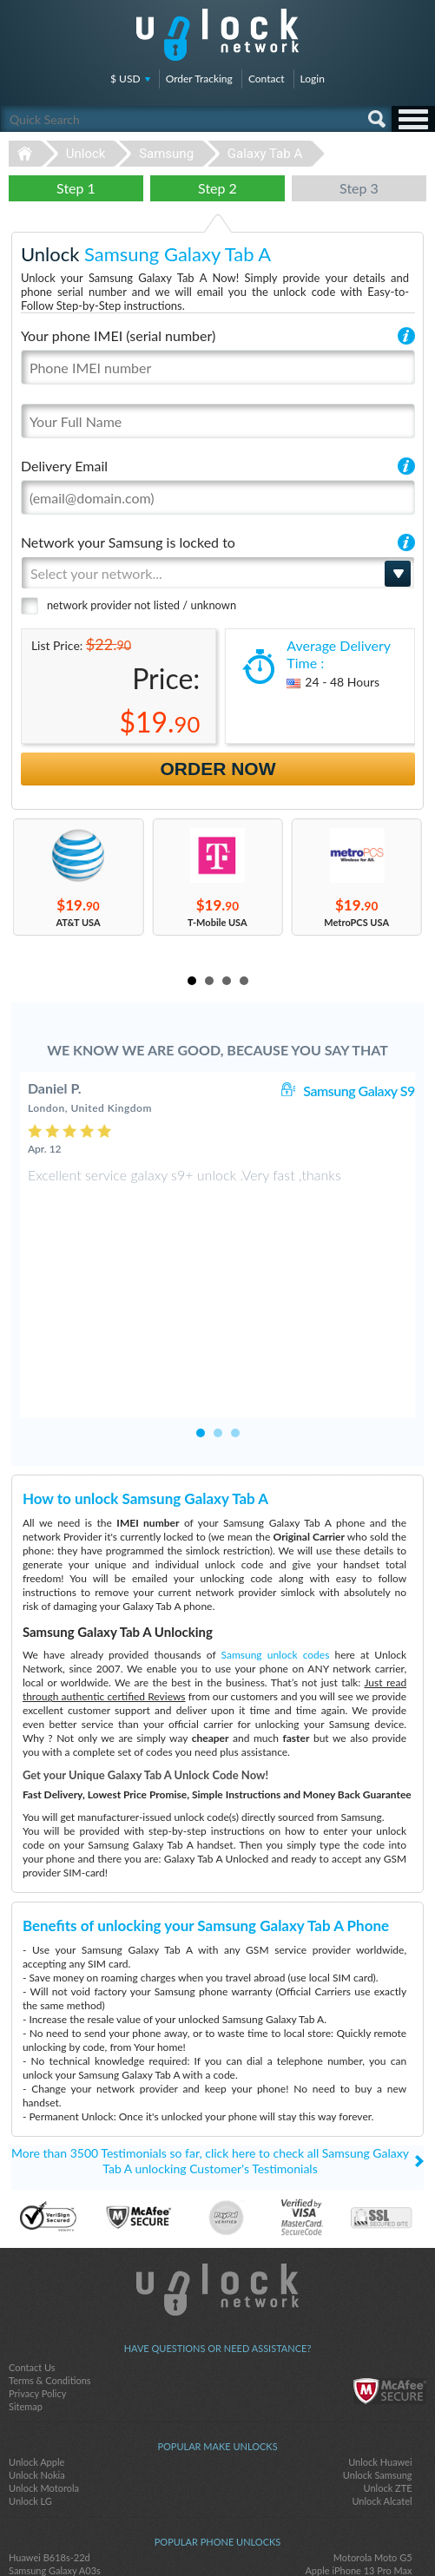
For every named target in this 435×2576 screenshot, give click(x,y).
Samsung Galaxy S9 (358, 1090)
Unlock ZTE (388, 2370)
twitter (218, 2533)
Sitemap (26, 2289)
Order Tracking (199, 78)
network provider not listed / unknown (141, 605)
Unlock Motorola (44, 2370)
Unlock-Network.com (217, 2172)
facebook (183, 2533)
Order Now (218, 769)
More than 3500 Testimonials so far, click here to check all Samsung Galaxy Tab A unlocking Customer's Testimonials (210, 2043)
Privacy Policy (37, 2276)
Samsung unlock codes (275, 1537)
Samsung (166, 153)
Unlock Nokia (37, 2357)
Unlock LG (30, 2383)
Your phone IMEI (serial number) (118, 335)
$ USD (125, 78)
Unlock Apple (36, 2344)
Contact (266, 78)
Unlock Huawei (380, 2344)
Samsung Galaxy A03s (55, 2453)
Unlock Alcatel (382, 2383)
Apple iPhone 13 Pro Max (358, 2453)
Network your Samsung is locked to (128, 542)
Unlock (86, 153)
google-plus (253, 2533)
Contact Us (32, 2250)
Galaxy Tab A (264, 153)
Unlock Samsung (377, 2357)
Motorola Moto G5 (372, 2440)
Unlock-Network (217, 35)
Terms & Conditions (50, 2263)
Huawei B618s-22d (49, 2440)
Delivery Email (64, 465)
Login (312, 78)
